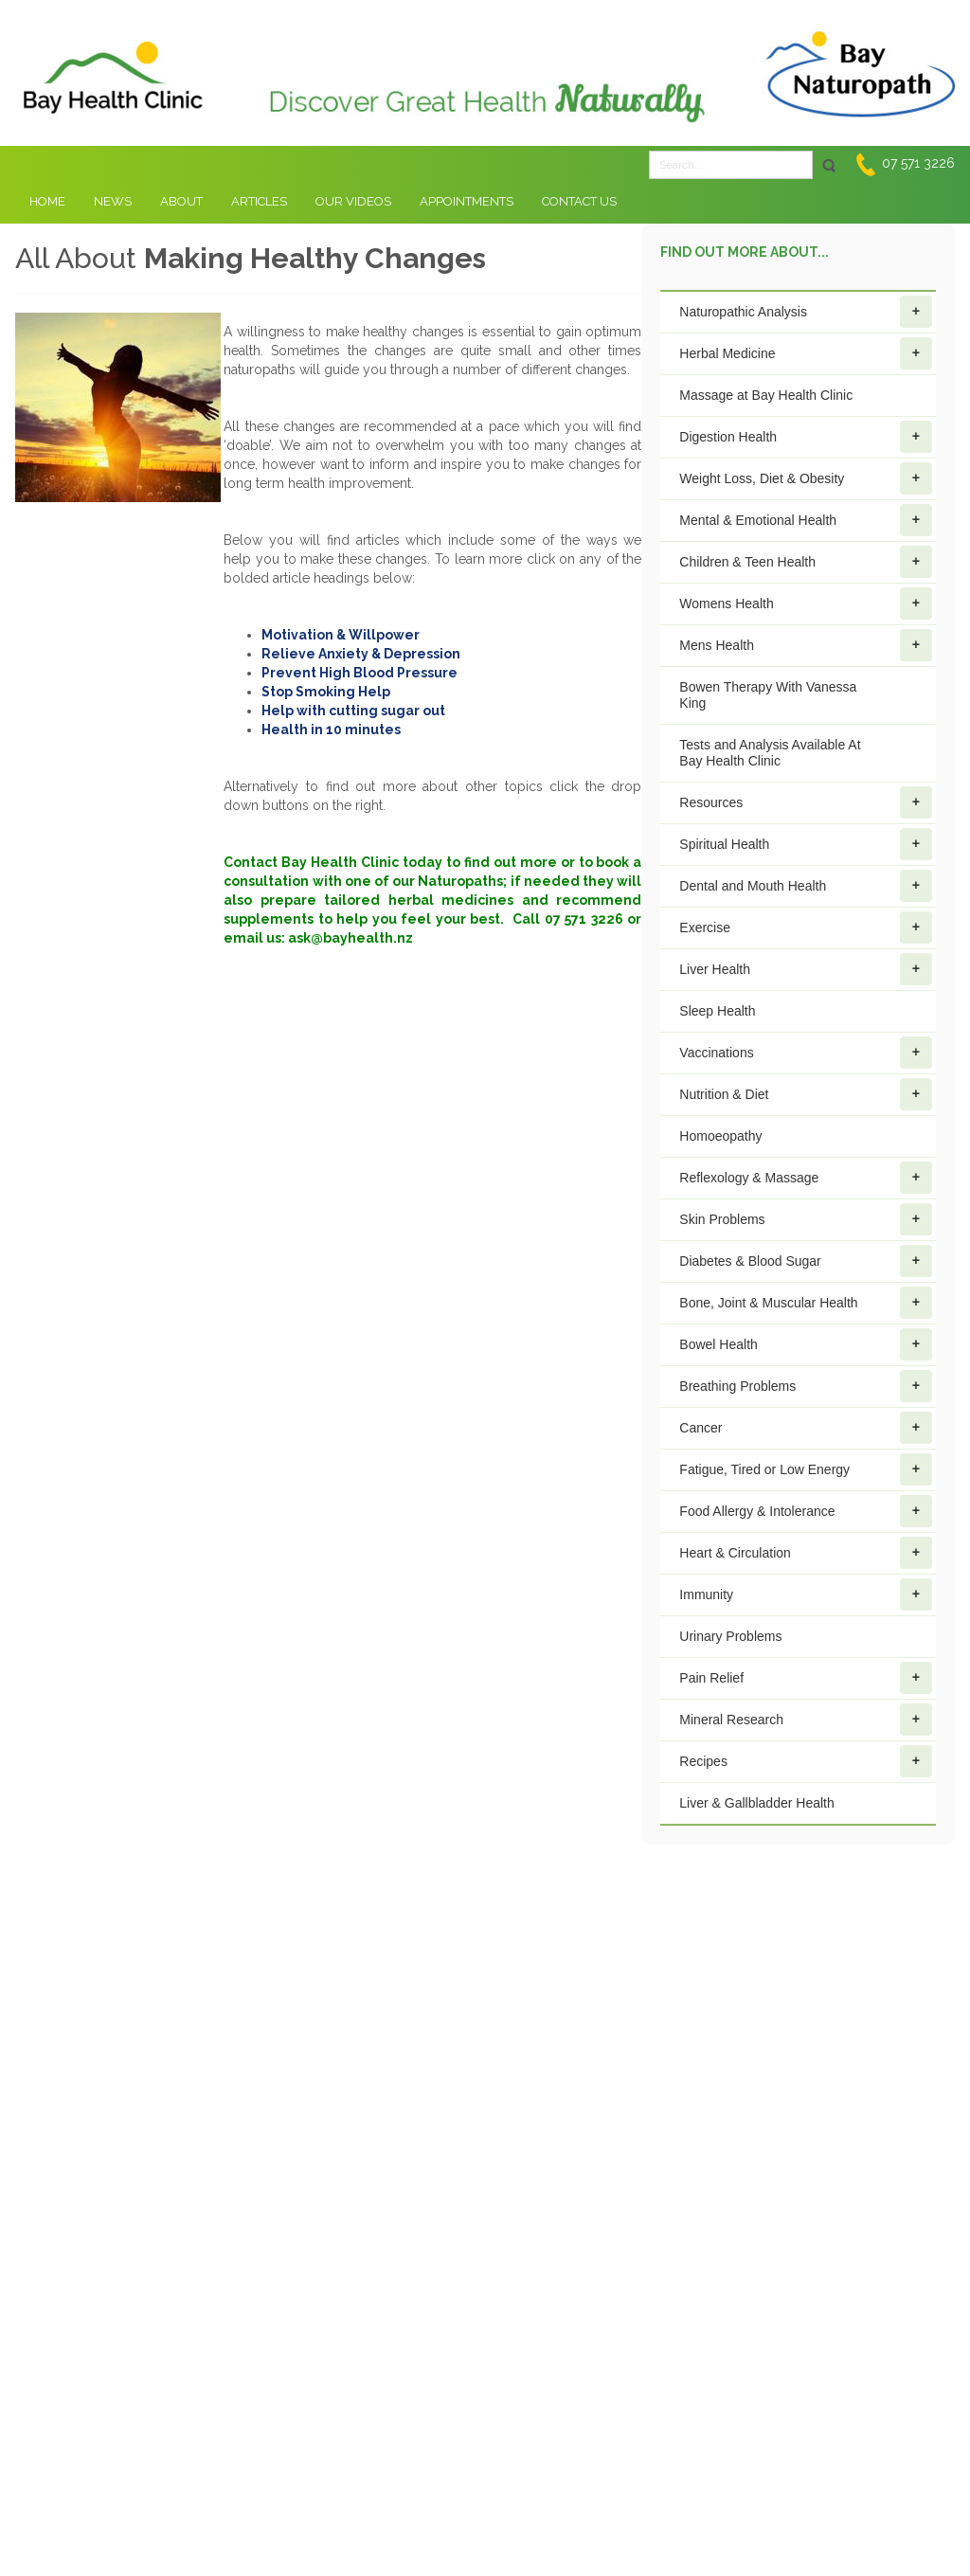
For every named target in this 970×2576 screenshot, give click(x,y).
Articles (259, 201)
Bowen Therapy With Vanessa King (767, 695)
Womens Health (805, 603)
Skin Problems (805, 1219)
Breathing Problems (805, 1386)
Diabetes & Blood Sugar (805, 1261)
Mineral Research (805, 1719)
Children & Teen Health (805, 562)
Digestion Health (805, 437)
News (113, 201)
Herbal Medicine (805, 353)
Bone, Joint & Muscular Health (805, 1303)
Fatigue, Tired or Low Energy (805, 1469)
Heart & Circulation (805, 1553)
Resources (805, 802)
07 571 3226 (918, 163)
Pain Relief (805, 1678)
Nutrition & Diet (805, 1094)
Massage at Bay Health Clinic (766, 395)
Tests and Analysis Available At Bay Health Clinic (769, 752)
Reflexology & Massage (805, 1178)
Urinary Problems (730, 1636)
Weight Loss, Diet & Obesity (805, 478)
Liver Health (805, 969)
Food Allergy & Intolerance (805, 1511)
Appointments (466, 201)
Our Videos (353, 201)
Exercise (805, 927)
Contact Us (579, 201)
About (181, 201)
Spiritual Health (805, 844)
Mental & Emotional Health (805, 520)
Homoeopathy (720, 1136)
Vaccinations (805, 1052)
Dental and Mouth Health (805, 886)
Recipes (805, 1761)
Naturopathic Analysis (805, 312)
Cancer (805, 1428)
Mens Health (805, 645)
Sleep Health (717, 1010)
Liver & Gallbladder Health (756, 1802)
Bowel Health (805, 1344)
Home (47, 201)
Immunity (805, 1594)
